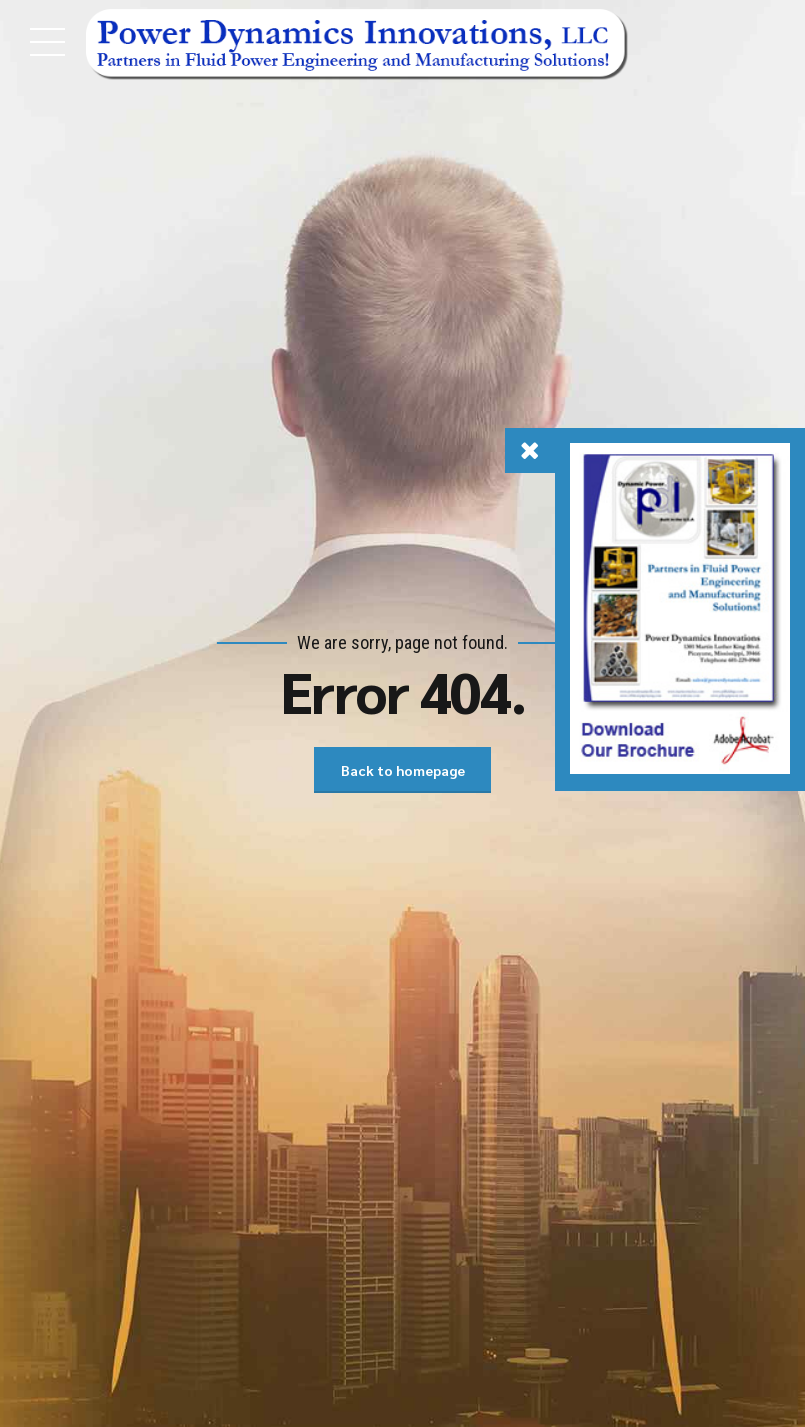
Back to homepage (403, 770)
